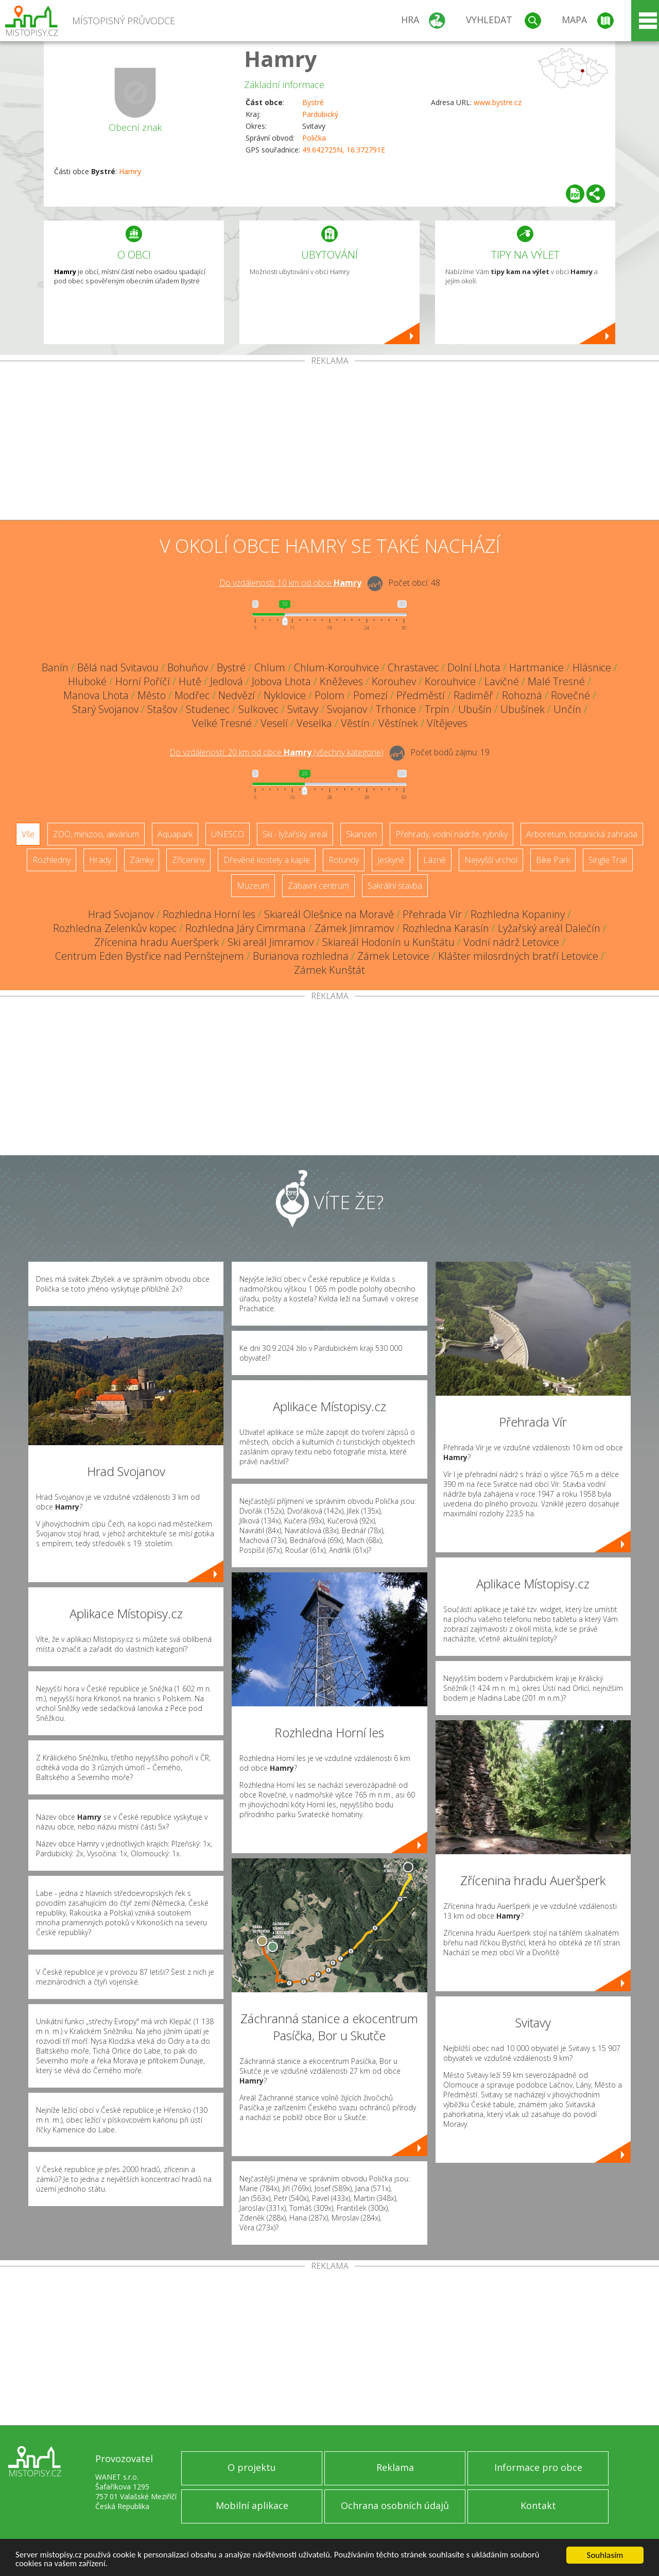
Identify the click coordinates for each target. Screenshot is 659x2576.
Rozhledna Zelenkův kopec (115, 928)
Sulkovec (258, 709)
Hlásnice (592, 667)
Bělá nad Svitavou (118, 667)
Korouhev (394, 681)
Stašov (162, 709)
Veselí (274, 723)
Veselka (314, 723)
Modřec (192, 695)
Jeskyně (391, 860)
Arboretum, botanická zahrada (581, 834)
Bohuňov (187, 667)
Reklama (395, 2467)
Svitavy (302, 709)
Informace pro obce (538, 2467)
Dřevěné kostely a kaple (266, 860)
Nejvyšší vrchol (490, 860)
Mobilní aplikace (252, 2505)
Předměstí (420, 695)
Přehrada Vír (432, 914)
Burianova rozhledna (301, 956)
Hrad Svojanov (121, 914)
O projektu (252, 2467)
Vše (28, 834)
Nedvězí (236, 695)
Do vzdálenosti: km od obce (290, 582)
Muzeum (253, 885)
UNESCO (227, 834)
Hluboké (87, 681)
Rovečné (570, 695)
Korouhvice (450, 681)
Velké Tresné (222, 723)
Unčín (567, 709)
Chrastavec (413, 667)
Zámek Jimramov (354, 928)
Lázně (434, 860)
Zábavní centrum (318, 885)
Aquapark (175, 834)
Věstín (355, 723)
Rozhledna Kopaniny (518, 914)
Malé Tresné (556, 681)
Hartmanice (536, 667)
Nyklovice (285, 695)
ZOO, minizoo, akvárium (96, 834)
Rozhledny (51, 860)
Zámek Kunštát (329, 970)
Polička (314, 138)
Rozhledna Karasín (446, 928)
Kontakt (538, 2505)
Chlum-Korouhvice (336, 667)
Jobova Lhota (281, 681)
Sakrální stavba (395, 885)
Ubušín (475, 709)
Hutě (190, 681)
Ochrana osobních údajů (395, 2505)
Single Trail (607, 860)
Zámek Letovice (393, 956)
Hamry (280, 58)
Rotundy (343, 860)
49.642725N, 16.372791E (343, 150)
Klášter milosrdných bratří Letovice (518, 956)
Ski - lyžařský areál (295, 834)
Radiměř (473, 695)
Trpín (437, 709)
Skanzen (361, 834)
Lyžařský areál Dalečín (549, 928)
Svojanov (347, 709)
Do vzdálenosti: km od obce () (276, 752)
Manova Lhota (96, 695)
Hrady (100, 860)
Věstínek (398, 723)
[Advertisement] (329, 442)
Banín (55, 667)
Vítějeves (447, 723)
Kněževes (341, 681)
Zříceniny (188, 860)
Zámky (141, 860)
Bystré (313, 102)
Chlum (269, 667)
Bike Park (553, 860)
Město (151, 695)
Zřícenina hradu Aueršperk (156, 942)
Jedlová (226, 681)
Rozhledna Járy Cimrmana (245, 928)
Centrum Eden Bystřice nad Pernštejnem (149, 956)
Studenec (208, 709)
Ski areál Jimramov (271, 942)
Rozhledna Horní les (209, 914)
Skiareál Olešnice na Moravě (329, 914)
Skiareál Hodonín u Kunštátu (388, 942)
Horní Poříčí (142, 681)
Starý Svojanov (105, 709)
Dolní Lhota (473, 667)
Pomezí (370, 695)
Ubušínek (522, 709)
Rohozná (522, 695)
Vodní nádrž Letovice (511, 942)
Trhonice (396, 709)
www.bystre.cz (498, 102)
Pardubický (320, 114)
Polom (329, 695)
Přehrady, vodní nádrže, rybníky (451, 834)
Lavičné (501, 681)
